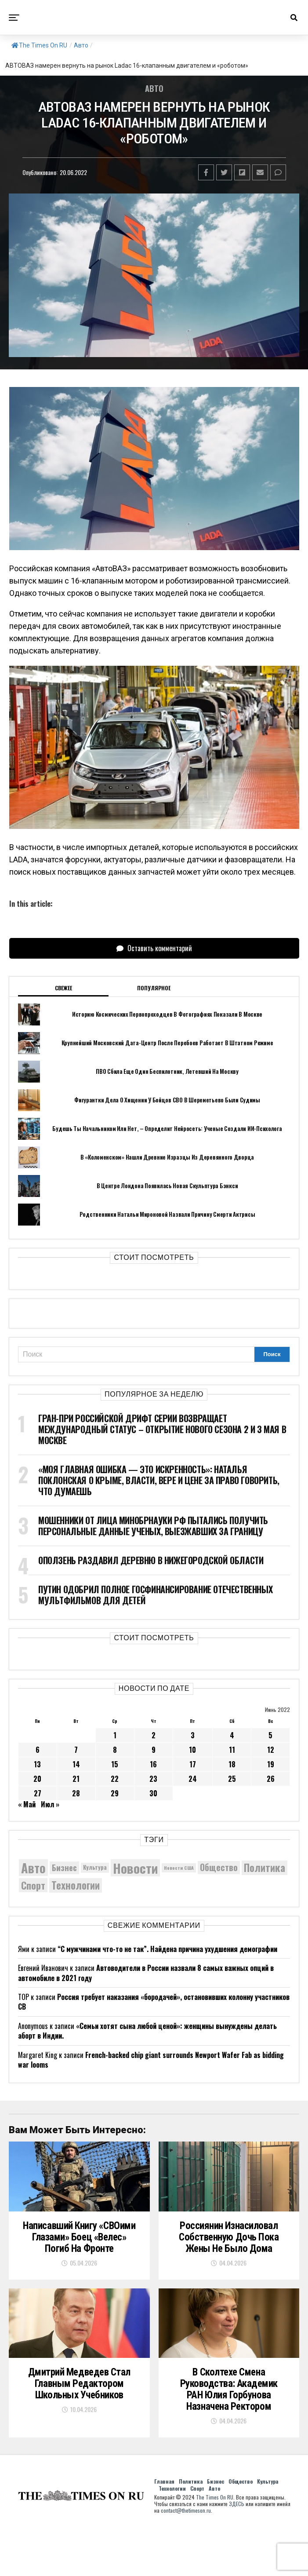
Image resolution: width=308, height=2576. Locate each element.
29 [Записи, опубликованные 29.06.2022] (115, 1793)
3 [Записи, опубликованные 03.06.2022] (193, 1735)
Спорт (197, 2510)
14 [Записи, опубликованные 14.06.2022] (76, 1764)
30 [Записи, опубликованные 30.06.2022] (153, 1793)
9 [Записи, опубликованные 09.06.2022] (154, 1749)
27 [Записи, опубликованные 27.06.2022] (37, 1793)
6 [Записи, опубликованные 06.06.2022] (38, 1749)
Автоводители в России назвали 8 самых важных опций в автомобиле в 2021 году (146, 1973)
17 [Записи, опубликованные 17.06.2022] (192, 1764)
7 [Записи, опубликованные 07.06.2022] (76, 1749)
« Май (27, 1804)
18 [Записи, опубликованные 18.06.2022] (232, 1764)
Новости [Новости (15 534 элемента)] (135, 1867)
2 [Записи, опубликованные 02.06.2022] (154, 1735)
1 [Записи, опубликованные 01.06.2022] (114, 1735)
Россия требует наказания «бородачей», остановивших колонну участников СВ (154, 2002)
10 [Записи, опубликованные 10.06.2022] (192, 1749)
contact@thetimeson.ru (186, 2532)
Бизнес (215, 2503)
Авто (81, 45)
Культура (267, 2503)
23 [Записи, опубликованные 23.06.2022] (153, 1778)
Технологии (172, 2510)
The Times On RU (39, 45)
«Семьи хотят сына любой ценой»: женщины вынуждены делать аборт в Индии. (147, 2031)
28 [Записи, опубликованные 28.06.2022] (76, 1793)
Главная (164, 2503)
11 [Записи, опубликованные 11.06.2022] (232, 1749)
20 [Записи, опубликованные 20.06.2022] (37, 1778)
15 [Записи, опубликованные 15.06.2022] (114, 1764)
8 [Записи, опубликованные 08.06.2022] (115, 1749)
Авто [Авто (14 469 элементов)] (33, 1867)
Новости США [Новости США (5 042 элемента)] (179, 1867)
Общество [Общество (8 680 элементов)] (219, 1867)
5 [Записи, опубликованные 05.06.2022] (270, 1735)
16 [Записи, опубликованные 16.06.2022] (153, 1764)
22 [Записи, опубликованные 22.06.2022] (115, 1778)
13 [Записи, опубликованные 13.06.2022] (37, 1764)
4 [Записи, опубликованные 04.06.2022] (232, 1735)
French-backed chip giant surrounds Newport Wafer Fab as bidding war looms (151, 2060)
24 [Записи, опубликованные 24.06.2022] (192, 1778)
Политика (191, 2503)
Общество (240, 2503)
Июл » (50, 1804)
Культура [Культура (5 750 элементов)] (95, 1867)
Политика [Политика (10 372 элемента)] (264, 1868)
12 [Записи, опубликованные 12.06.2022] (270, 1749)
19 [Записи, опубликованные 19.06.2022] (270, 1764)
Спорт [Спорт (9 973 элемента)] (33, 1885)
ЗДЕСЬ (236, 2526)
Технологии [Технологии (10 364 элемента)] (75, 1885)
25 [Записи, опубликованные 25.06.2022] (232, 1778)
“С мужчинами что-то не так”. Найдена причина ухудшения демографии (167, 1949)
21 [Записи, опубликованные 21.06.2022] (76, 1778)
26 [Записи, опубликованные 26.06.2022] (271, 1778)
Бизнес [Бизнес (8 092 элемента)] (64, 1867)
